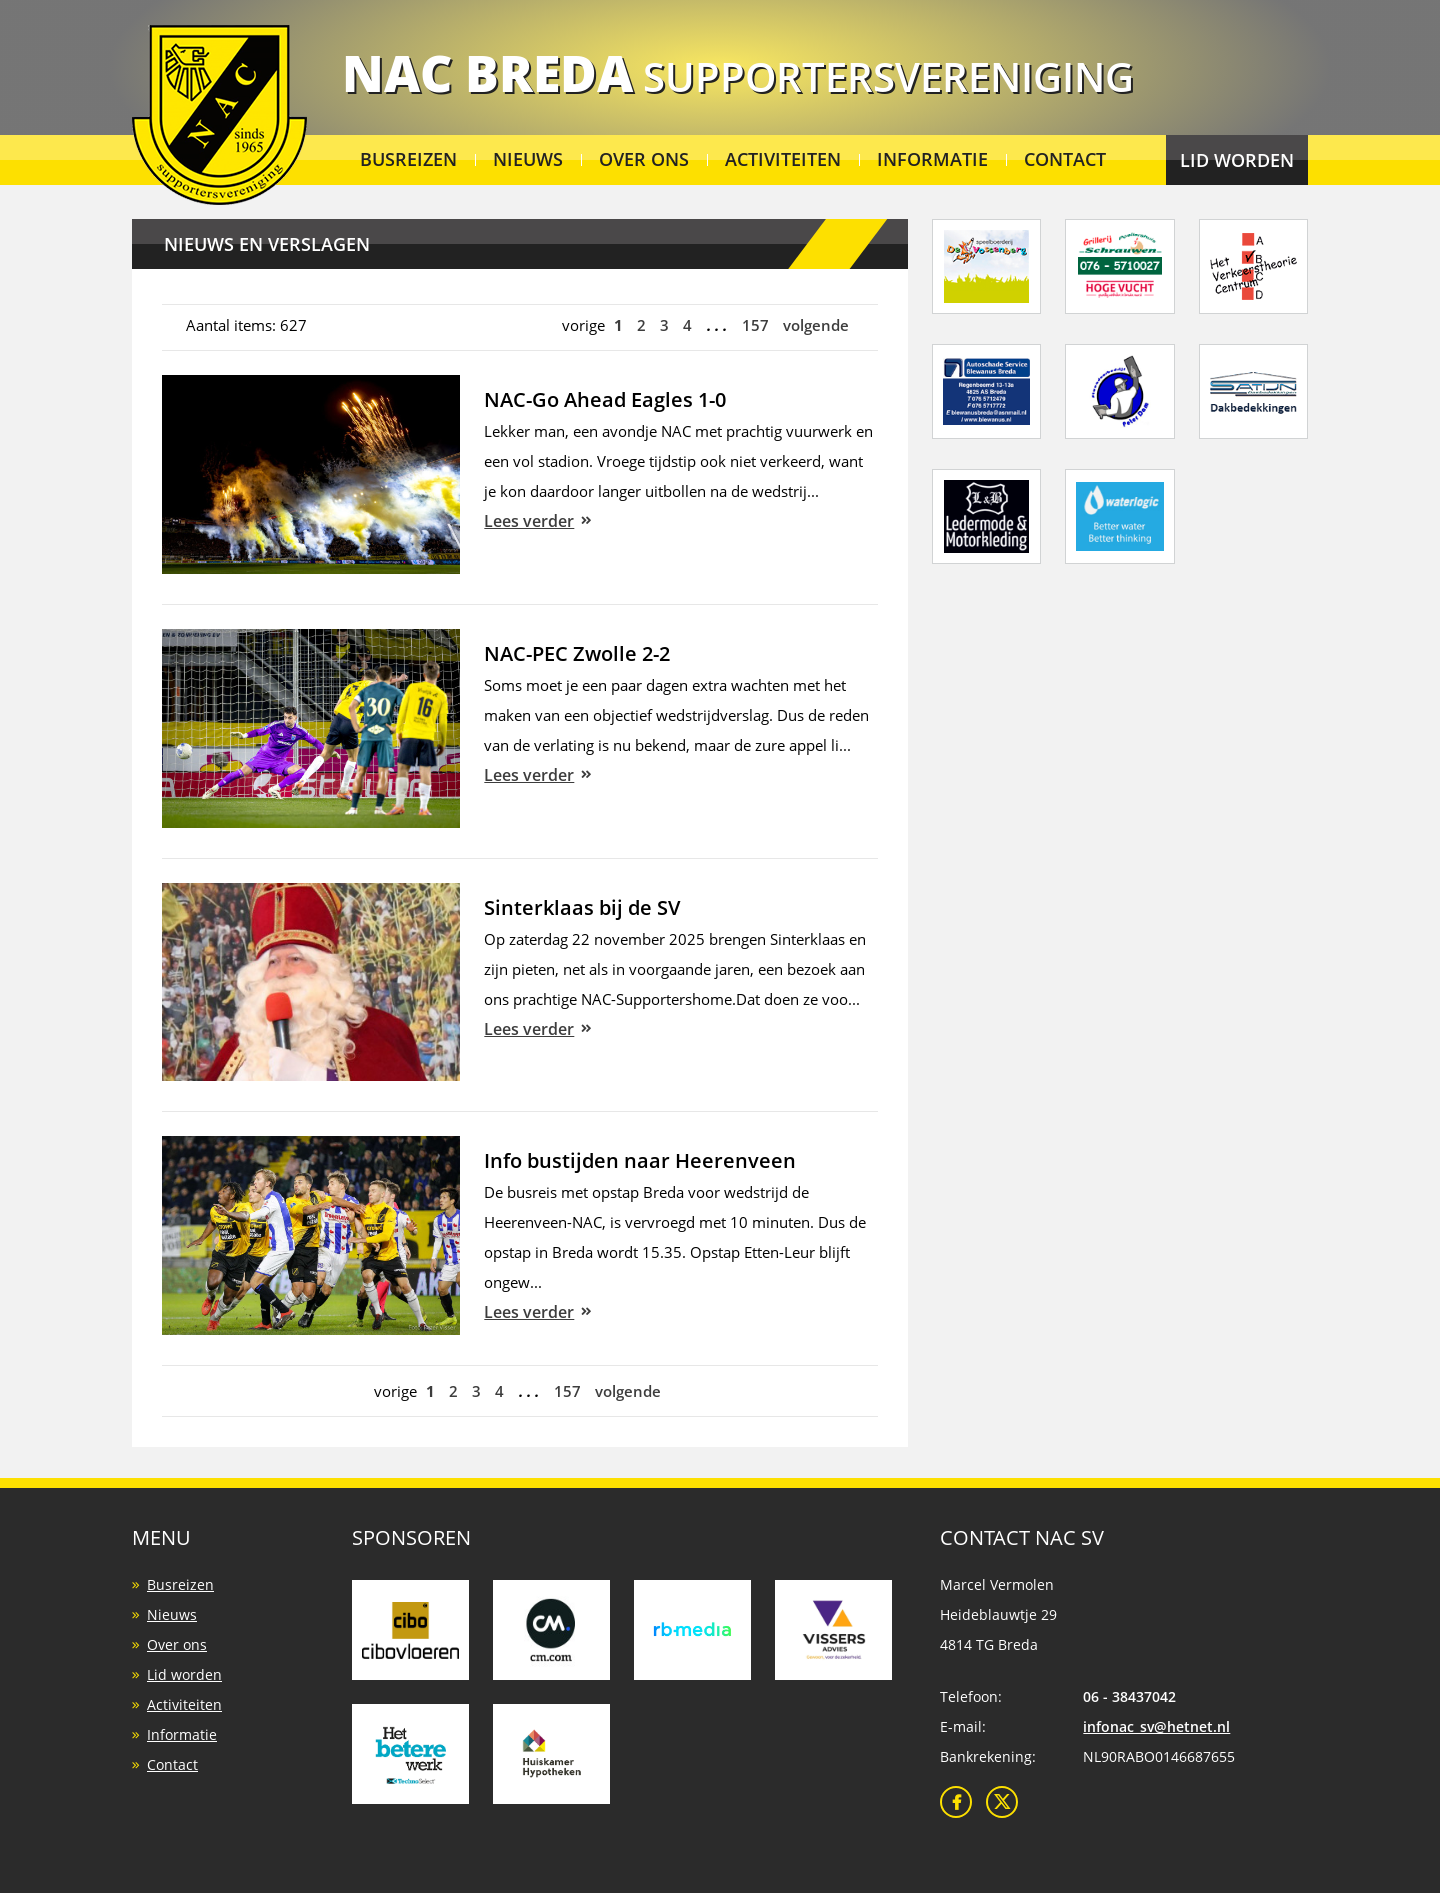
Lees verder (529, 521)
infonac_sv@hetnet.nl (1156, 1726)
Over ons (644, 159)
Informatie (932, 159)
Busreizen (408, 159)
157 (755, 325)
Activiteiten (783, 159)
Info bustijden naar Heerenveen (640, 1160)
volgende (816, 325)
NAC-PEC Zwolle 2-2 (577, 653)
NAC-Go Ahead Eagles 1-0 (605, 399)
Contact (1065, 159)
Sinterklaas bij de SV (582, 907)
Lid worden (1237, 160)
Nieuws (528, 159)
